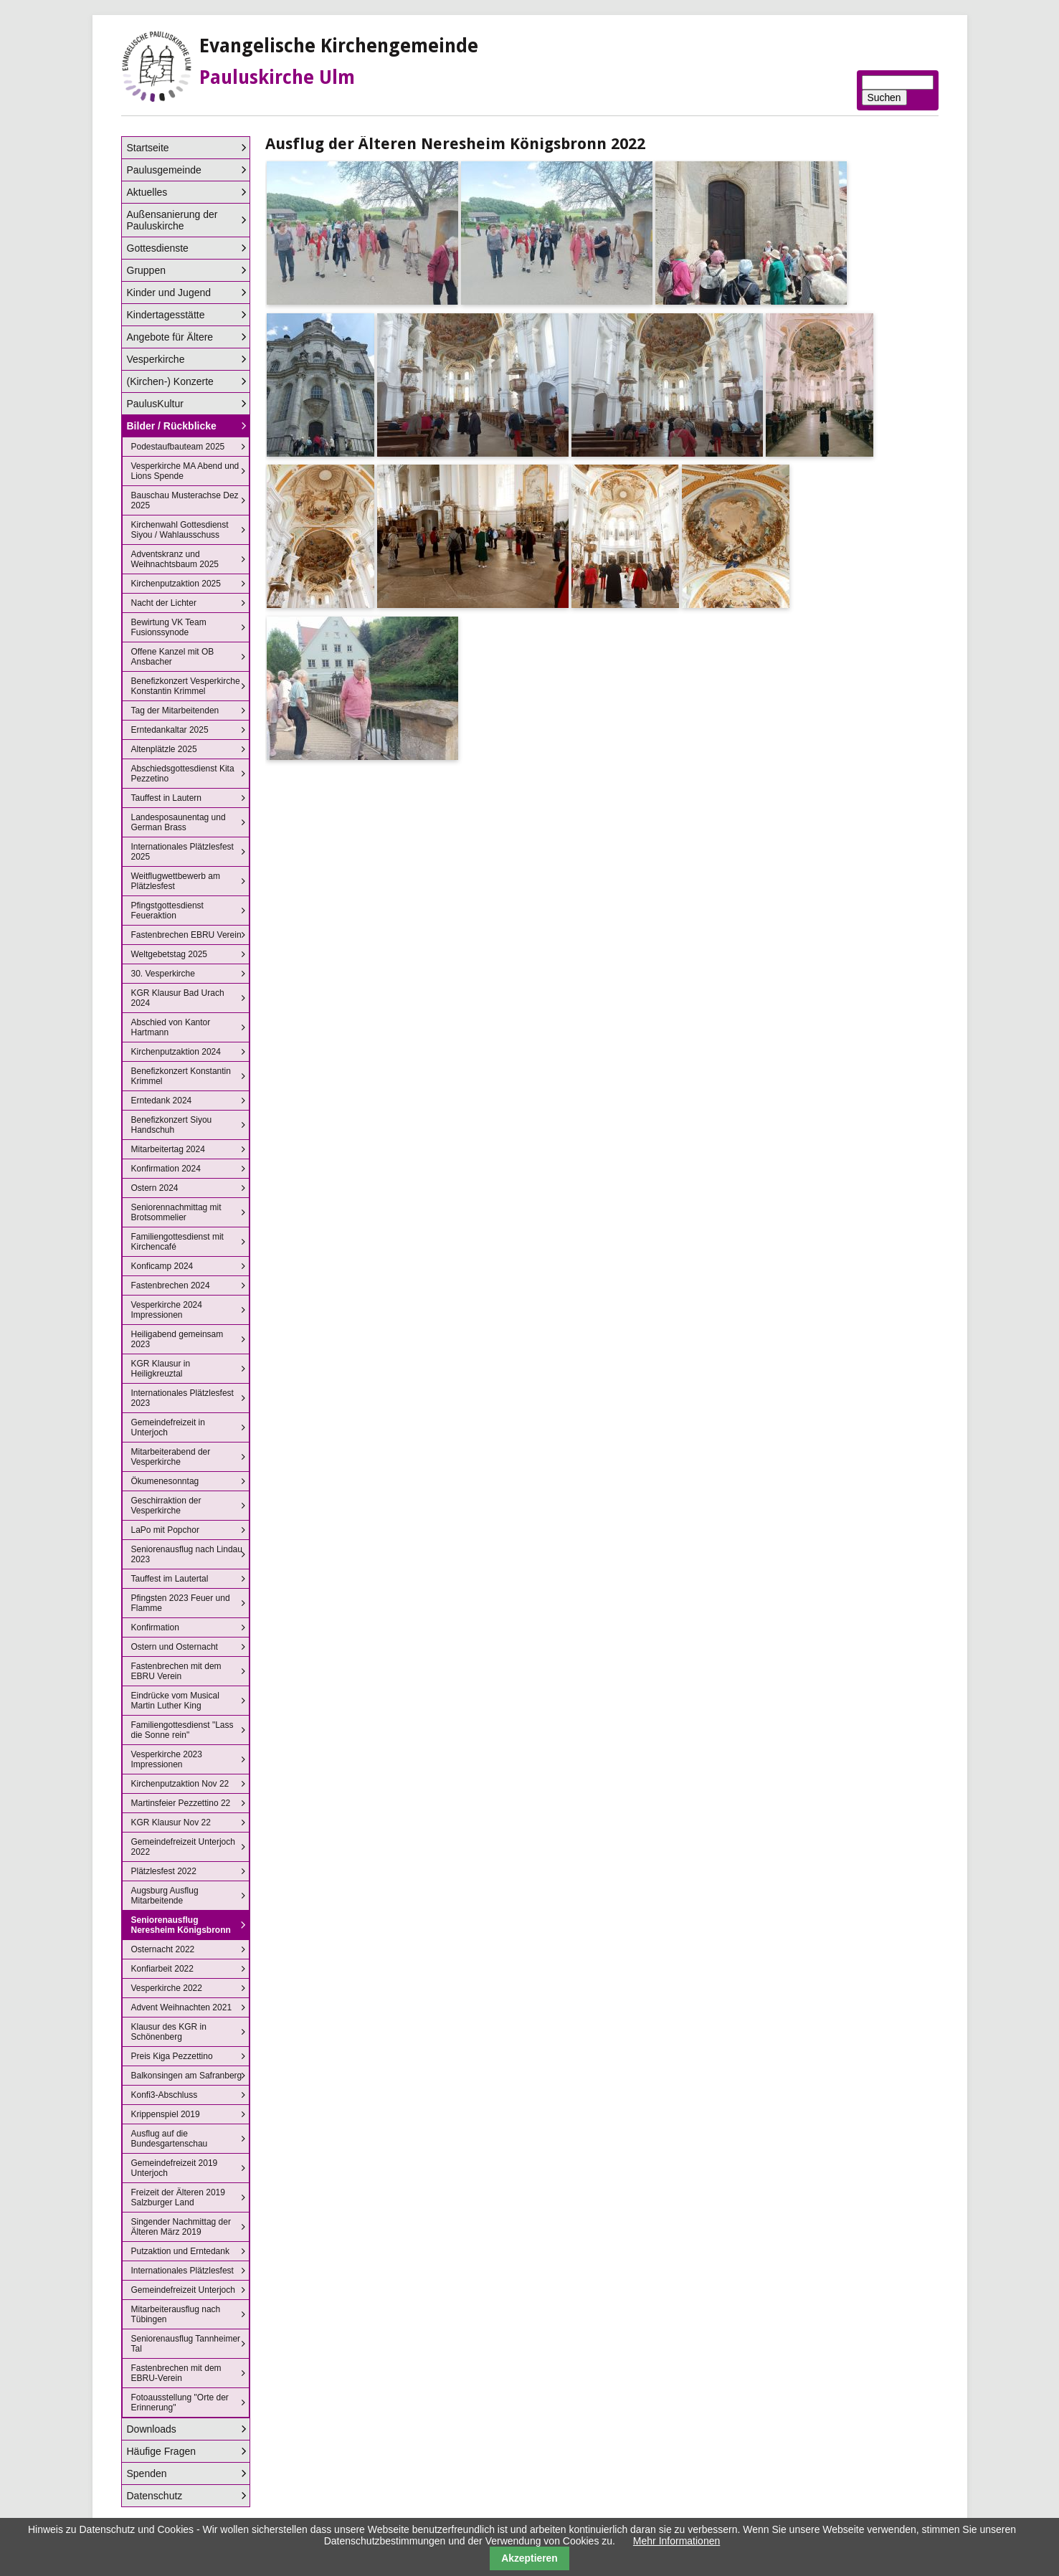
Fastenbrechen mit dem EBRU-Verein (176, 2373)
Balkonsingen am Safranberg (186, 2076)
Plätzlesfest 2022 (163, 1871)
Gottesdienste (158, 248)
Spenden (147, 2473)
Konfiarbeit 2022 (162, 1969)
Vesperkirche (156, 359)
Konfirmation (155, 1627)
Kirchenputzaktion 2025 (176, 584)
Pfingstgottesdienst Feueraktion (167, 910)
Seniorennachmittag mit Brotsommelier (176, 1212)
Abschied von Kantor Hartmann (171, 1027)
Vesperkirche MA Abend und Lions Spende (185, 471)
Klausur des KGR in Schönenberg (168, 2032)
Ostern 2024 (155, 1188)
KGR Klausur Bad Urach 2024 (177, 998)
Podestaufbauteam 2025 (178, 447)
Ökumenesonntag (165, 1481)
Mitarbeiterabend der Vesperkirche (171, 1457)
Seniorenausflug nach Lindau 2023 (186, 1554)
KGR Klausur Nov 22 (171, 1822)
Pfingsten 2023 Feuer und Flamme (180, 1603)
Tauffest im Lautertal (170, 1579)
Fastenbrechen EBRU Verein (186, 935)
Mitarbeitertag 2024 (168, 1149)
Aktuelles (147, 192)
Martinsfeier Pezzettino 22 (181, 1803)
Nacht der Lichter (163, 603)
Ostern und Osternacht (174, 1647)
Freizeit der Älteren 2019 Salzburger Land (178, 2197)
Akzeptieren (529, 2558)
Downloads (151, 2429)
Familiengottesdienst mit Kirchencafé (177, 1242)
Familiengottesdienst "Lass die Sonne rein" (182, 1730)
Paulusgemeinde (164, 170)
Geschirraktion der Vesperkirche (166, 1506)
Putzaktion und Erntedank (180, 2251)
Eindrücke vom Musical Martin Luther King (175, 1701)
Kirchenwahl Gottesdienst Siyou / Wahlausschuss (180, 530)
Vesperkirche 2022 (166, 1988)
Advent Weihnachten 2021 (181, 2007)
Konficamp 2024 (162, 1266)
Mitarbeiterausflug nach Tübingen (176, 2314)
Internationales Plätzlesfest (182, 2271)
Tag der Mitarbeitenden (175, 710)
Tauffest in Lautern (166, 798)
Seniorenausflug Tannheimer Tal (186, 2344)
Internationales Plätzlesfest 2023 (182, 1398)
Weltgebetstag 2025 (169, 954)
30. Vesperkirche (163, 974)
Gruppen (146, 270)
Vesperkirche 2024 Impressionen (166, 1310)
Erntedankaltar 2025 (170, 730)
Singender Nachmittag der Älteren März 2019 (181, 2227)
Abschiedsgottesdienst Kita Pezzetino (182, 774)
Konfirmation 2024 (166, 1169)
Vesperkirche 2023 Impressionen (166, 1759)
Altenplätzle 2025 (164, 749)
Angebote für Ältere (170, 337)
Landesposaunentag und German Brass (178, 822)
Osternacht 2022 (163, 1949)
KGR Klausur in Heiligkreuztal (161, 1369)
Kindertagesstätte (166, 314)
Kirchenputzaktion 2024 (176, 1052)
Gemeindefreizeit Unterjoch (183, 2290)
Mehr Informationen (676, 2541)
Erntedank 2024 (161, 1100)
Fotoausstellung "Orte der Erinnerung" (180, 2402)
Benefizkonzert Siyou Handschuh (171, 1125)
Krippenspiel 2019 (165, 2114)
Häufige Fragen (161, 2451)
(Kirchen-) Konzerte (170, 381)
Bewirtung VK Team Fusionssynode (168, 627)
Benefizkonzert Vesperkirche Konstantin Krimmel (185, 686)
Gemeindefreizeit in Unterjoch (168, 1427)
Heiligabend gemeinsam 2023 (177, 1339)
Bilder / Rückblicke (172, 426)
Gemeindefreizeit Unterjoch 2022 (183, 1847)
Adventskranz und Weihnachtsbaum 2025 (175, 559)
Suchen (884, 97)
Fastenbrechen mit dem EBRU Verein (176, 1671)
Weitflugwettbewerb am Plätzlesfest (176, 881)
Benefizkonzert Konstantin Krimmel (181, 1076)
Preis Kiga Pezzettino (172, 2056)
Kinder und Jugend (169, 292)
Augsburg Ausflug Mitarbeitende (165, 1896)
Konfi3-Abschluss (164, 2095)
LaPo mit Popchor (165, 1530)
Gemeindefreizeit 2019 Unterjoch (174, 2168)
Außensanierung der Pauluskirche (172, 220)
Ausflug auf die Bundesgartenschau (169, 2139)
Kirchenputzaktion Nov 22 (180, 1784)
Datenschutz (155, 2495)
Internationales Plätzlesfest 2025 (182, 852)
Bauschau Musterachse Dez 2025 (185, 500)
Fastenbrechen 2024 (170, 1285)
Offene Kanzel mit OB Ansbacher (172, 657)
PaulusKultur (155, 403)
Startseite (148, 147)
